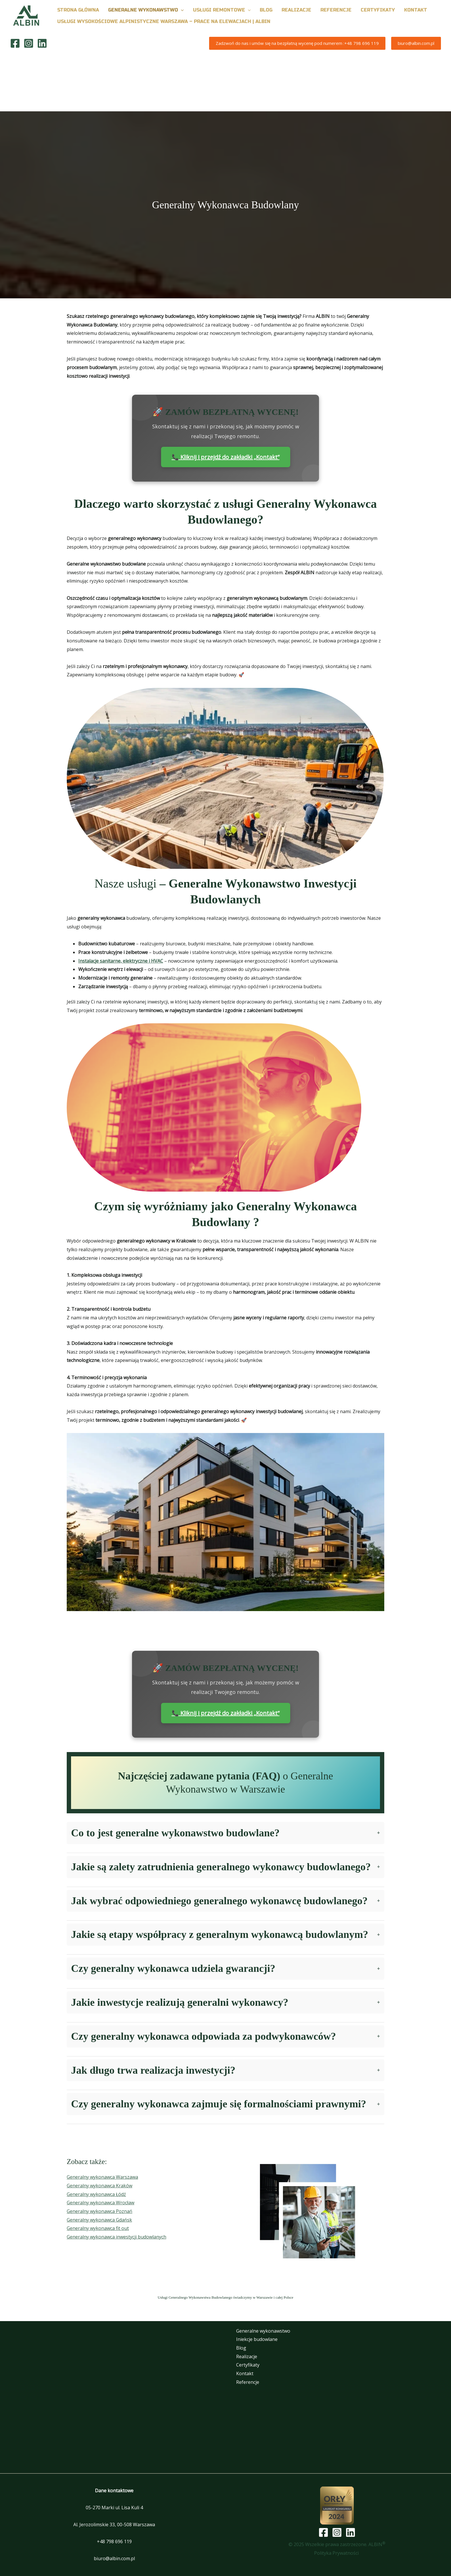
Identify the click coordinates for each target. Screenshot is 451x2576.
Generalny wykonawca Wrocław (100, 2202)
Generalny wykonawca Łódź (96, 2194)
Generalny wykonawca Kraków (99, 2185)
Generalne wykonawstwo (260, 2331)
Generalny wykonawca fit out (98, 2228)
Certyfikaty (244, 2365)
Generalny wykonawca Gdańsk (99, 2220)
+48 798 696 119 (114, 2541)
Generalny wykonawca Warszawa (102, 2177)
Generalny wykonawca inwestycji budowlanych (116, 2237)
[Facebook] (15, 43)
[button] (181, 10)
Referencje (244, 2382)
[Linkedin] (42, 43)
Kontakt (241, 2373)
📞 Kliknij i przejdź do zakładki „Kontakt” (226, 457)
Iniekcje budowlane (253, 2339)
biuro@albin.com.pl (114, 2558)
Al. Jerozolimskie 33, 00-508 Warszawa (114, 2524)
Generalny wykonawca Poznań (99, 2211)
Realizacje (243, 2356)
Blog (238, 2348)
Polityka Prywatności (337, 2553)
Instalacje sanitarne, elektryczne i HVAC (120, 961)
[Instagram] (29, 43)
